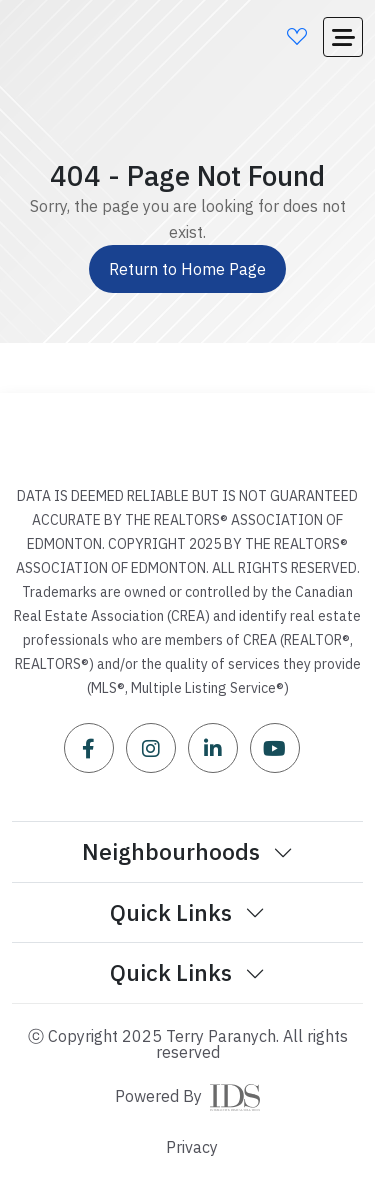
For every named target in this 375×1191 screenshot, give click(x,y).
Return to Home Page (187, 269)
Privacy (192, 1147)
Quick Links (187, 912)
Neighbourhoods (187, 851)
